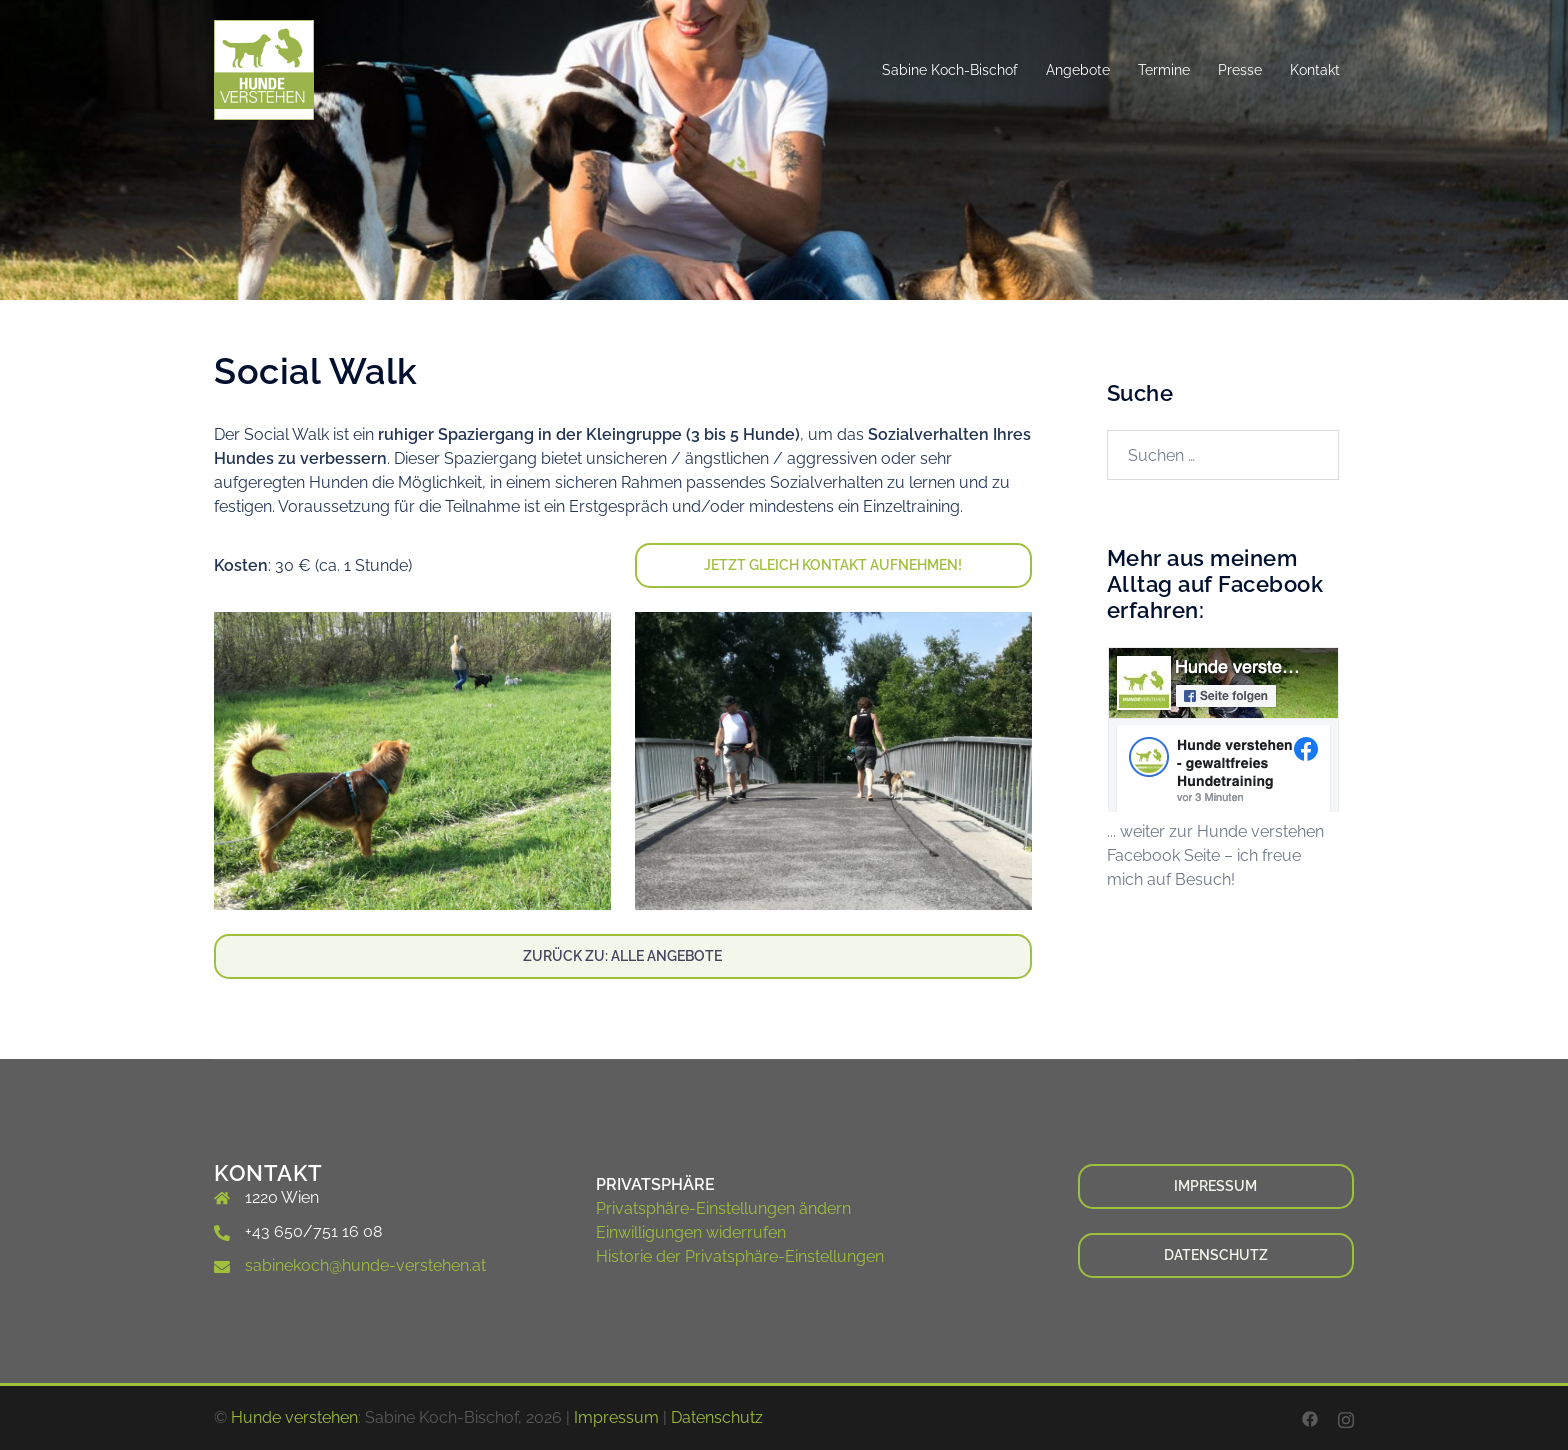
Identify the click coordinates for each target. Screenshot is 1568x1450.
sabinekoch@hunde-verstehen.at (365, 1265)
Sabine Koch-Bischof (950, 70)
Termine (1164, 70)
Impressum (1215, 1186)
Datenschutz (1216, 1255)
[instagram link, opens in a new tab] (1346, 1417)
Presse (1240, 70)
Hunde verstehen (294, 1417)
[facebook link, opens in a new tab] (1310, 1417)
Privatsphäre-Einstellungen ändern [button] (723, 1208)
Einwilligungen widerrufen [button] (691, 1232)
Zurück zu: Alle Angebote (622, 956)
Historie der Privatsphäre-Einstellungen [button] (740, 1256)
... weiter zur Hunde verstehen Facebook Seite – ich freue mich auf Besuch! (1215, 855)
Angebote (1078, 70)
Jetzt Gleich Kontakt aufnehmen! (833, 565)
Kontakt (1315, 70)
